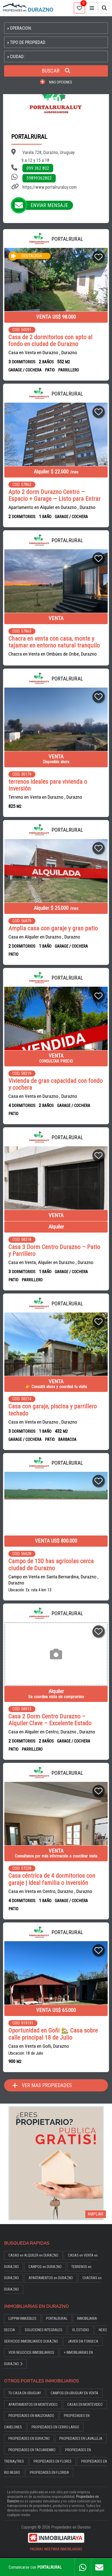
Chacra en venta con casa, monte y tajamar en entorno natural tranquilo (54, 642)
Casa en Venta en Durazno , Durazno (42, 352)
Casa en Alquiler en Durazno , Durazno (44, 937)
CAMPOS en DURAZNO (45, 2267)
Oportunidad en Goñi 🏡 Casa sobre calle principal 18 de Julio (53, 2034)
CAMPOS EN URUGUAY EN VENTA (74, 2393)
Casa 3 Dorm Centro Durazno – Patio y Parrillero (54, 1250)
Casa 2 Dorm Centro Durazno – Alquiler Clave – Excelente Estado (49, 1720)
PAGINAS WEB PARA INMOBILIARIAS (56, 2549)
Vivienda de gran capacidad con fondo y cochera (55, 1084)
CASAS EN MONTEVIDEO (85, 2404)
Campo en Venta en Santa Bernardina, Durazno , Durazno (53, 1580)
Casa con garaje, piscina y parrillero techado (52, 1410)
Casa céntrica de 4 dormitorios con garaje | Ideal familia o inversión (51, 1879)
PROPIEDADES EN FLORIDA (49, 2472)
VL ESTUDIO (80, 2330)
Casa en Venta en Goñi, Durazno (38, 2046)
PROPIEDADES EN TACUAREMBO (31, 2450)
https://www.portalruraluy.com (49, 187)
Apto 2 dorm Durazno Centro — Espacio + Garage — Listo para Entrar (54, 495)
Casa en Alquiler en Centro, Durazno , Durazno (51, 1732)
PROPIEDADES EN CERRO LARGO (55, 2427)
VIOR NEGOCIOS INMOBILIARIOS (31, 2352)
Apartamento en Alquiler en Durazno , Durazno (51, 507)
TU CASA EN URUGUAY (24, 2393)
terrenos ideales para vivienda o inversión (47, 785)
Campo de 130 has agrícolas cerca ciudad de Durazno (51, 1565)
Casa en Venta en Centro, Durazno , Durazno (50, 1891)
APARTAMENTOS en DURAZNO (51, 2278)
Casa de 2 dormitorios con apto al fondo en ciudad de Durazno (50, 341)
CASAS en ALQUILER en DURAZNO (33, 2255)
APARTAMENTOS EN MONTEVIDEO (33, 2404)
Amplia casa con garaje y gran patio (53, 928)
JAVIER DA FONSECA (83, 2341)
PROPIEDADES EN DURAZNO (29, 2438)
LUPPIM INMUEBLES (22, 2318)
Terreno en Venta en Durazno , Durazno (45, 797)
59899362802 (39, 178)
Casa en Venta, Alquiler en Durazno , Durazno (50, 1262)
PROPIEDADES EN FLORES (53, 2461)
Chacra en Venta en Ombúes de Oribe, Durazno (52, 654)
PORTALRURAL (56, 2318)
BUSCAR (56, 71)
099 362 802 (37, 168)
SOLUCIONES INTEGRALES (43, 2330)
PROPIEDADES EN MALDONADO (31, 2416)
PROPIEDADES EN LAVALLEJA (80, 2438)
